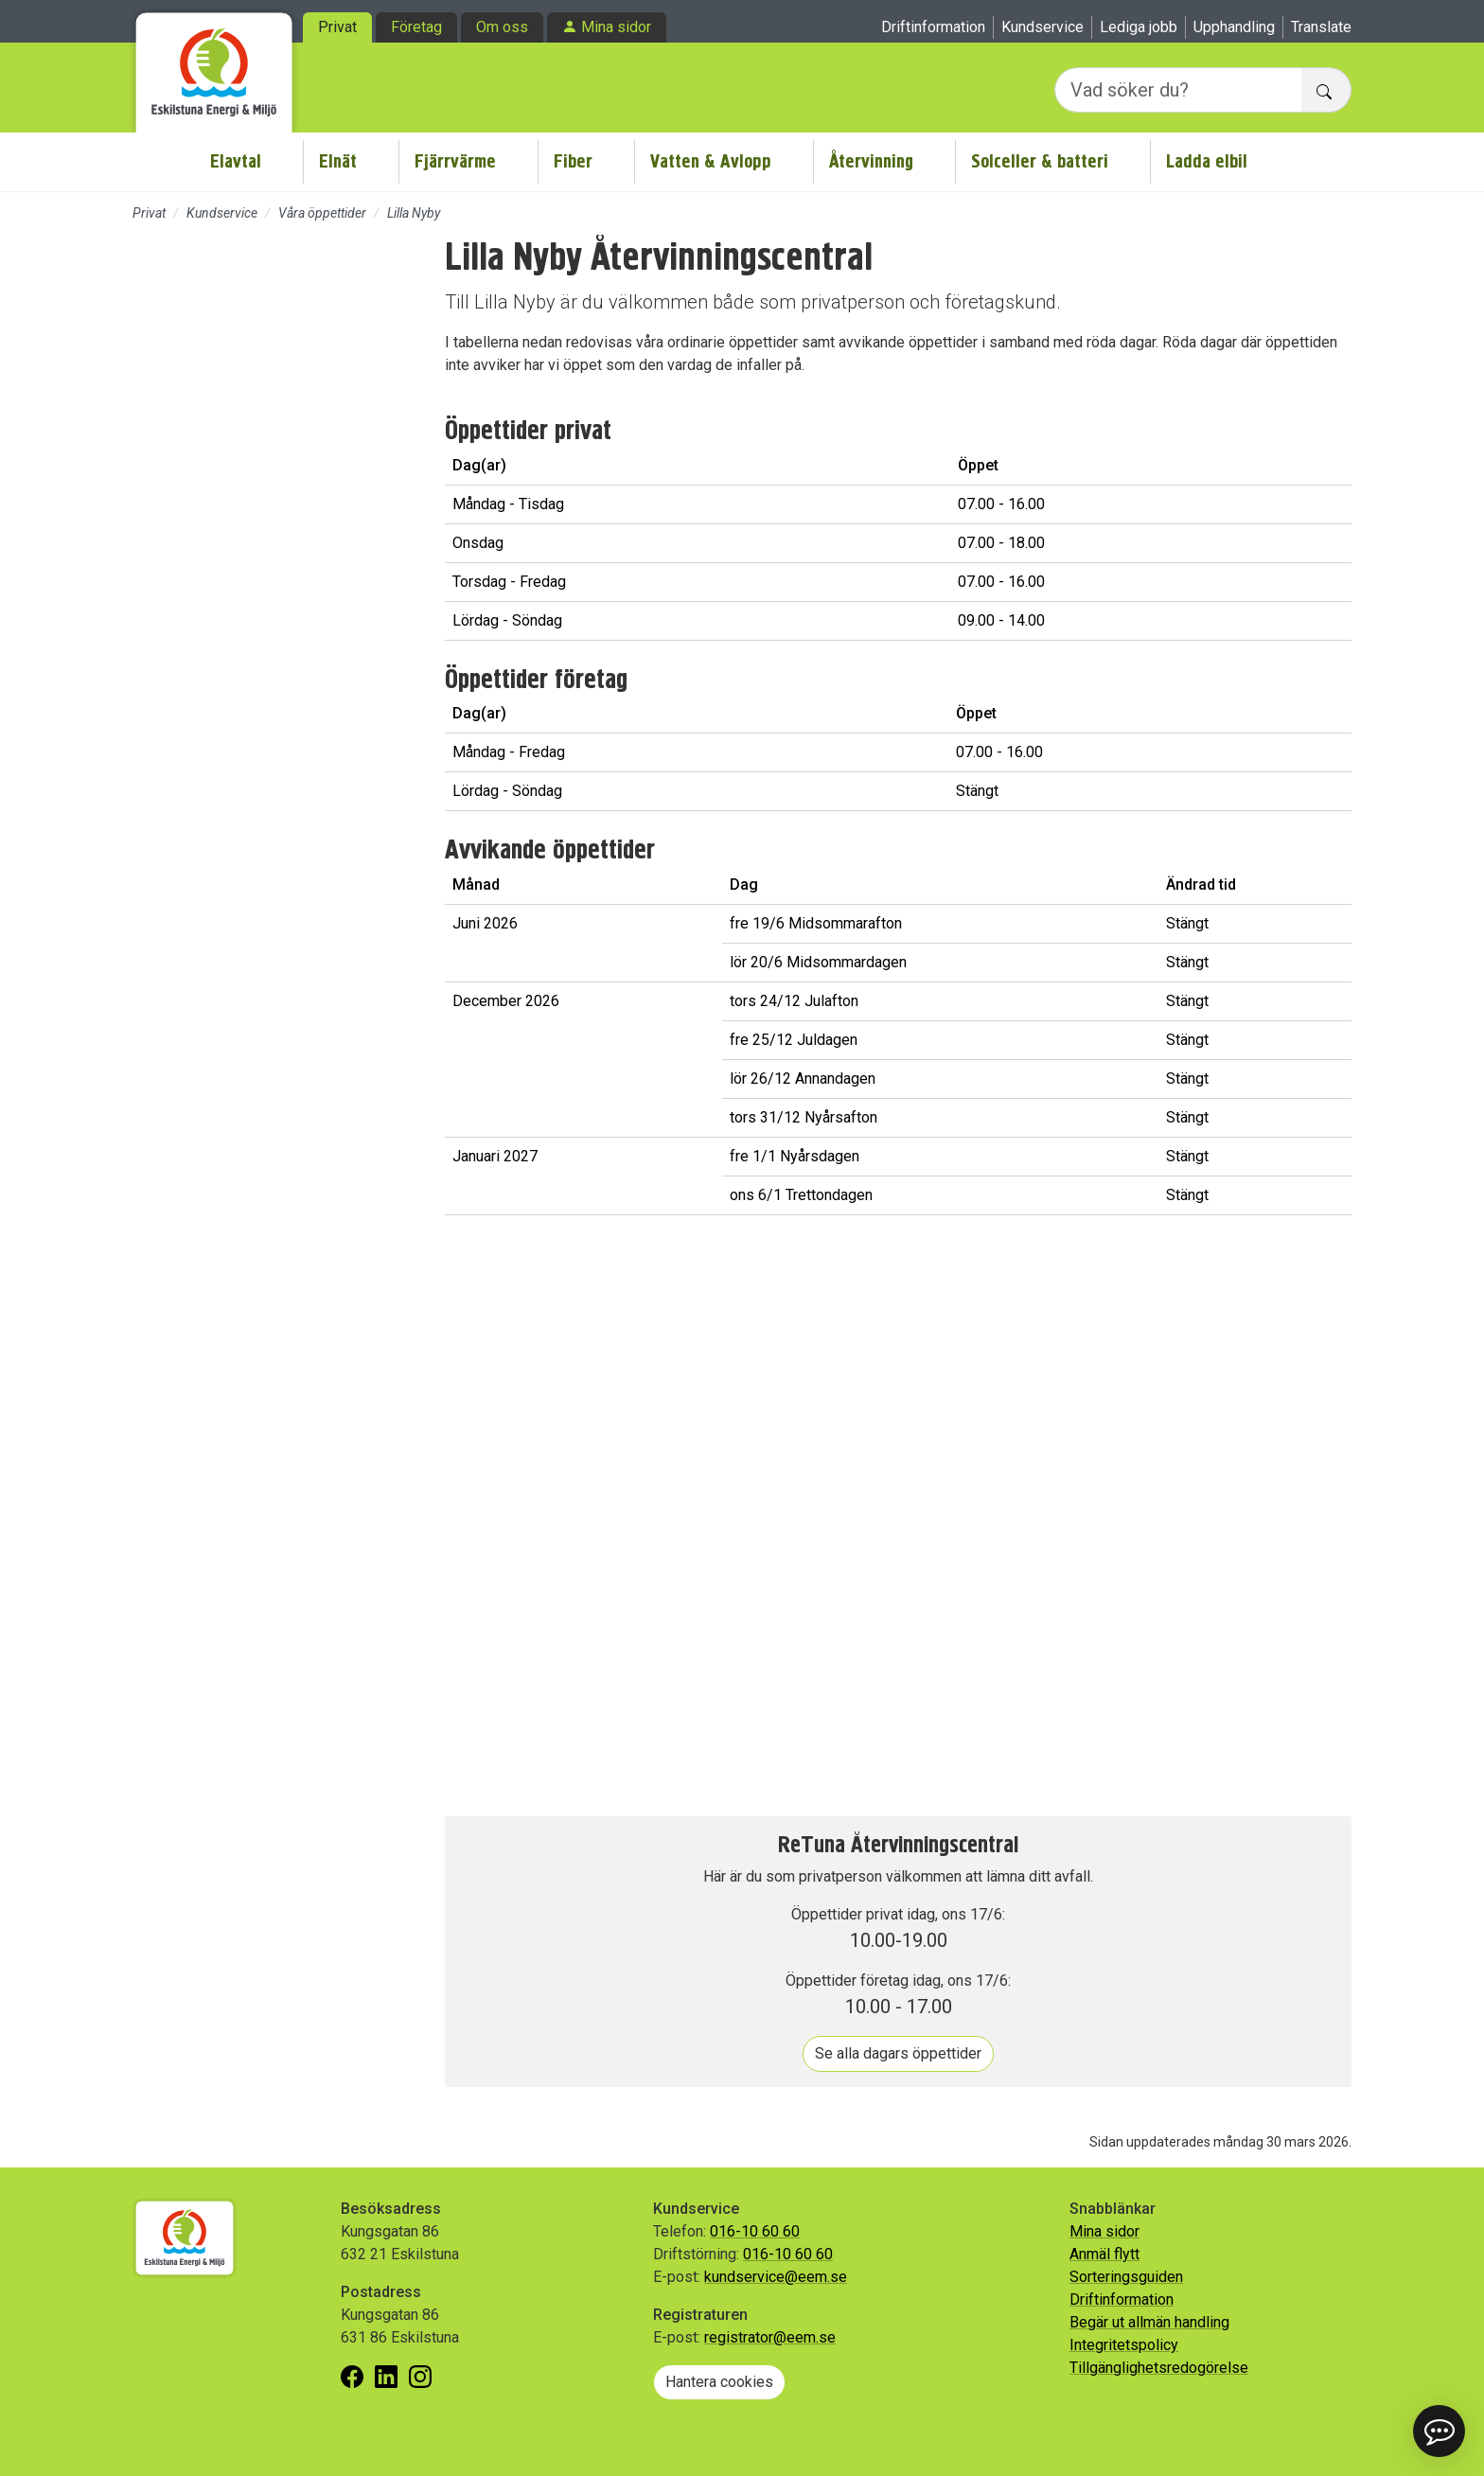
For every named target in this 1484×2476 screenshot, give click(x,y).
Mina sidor (616, 27)
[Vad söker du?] (1178, 90)
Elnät (338, 161)
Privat (337, 27)
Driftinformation (933, 27)
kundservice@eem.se (775, 2277)
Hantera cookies (719, 2382)
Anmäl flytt (1104, 2254)
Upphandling (1234, 27)
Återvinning (871, 161)
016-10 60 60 (755, 2231)
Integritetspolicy (1123, 2345)
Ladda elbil (1206, 161)
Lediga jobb (1138, 27)
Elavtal (235, 161)
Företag (416, 27)
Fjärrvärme (455, 161)
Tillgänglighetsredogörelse (1158, 2368)
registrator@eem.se (770, 2337)
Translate (1321, 27)
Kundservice (1042, 27)
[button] (1439, 2431)
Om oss (502, 27)
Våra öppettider (322, 213)
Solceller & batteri (1039, 161)
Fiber (573, 161)
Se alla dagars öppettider (898, 2053)
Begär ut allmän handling (1149, 2322)
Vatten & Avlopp (710, 161)
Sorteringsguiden (1126, 2277)
